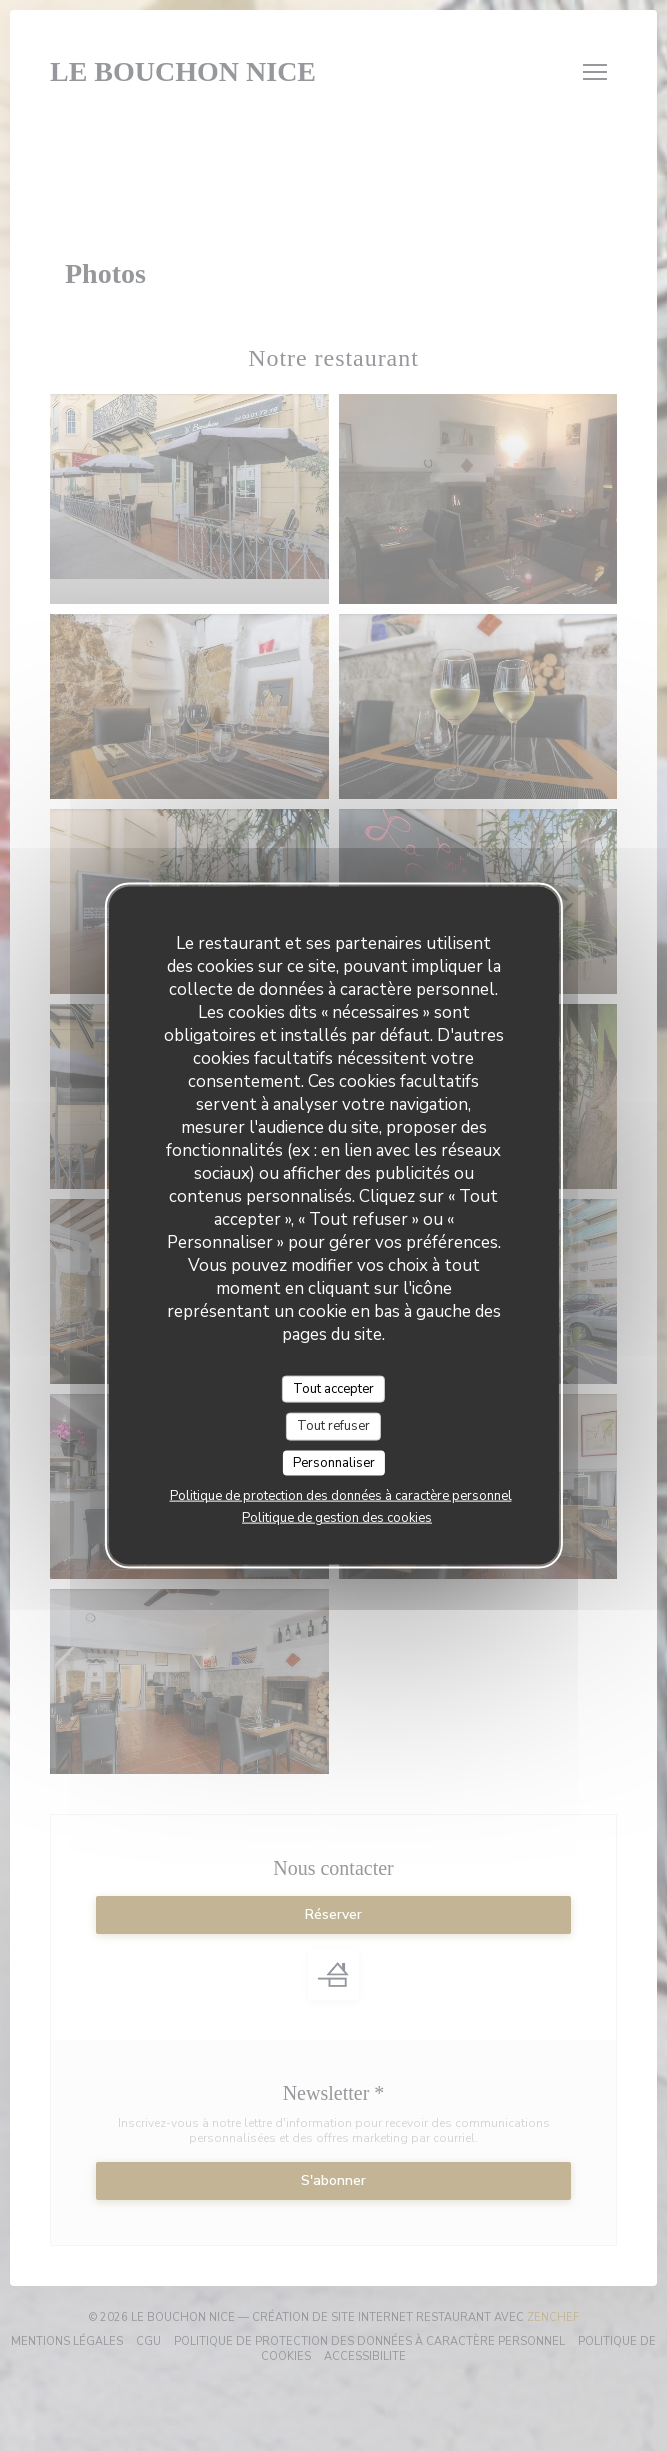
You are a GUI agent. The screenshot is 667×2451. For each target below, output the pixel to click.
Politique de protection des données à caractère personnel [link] (341, 1496)
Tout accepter (333, 1388)
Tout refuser (333, 1426)
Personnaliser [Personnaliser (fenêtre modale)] (334, 1462)
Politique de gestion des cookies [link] (337, 1518)
